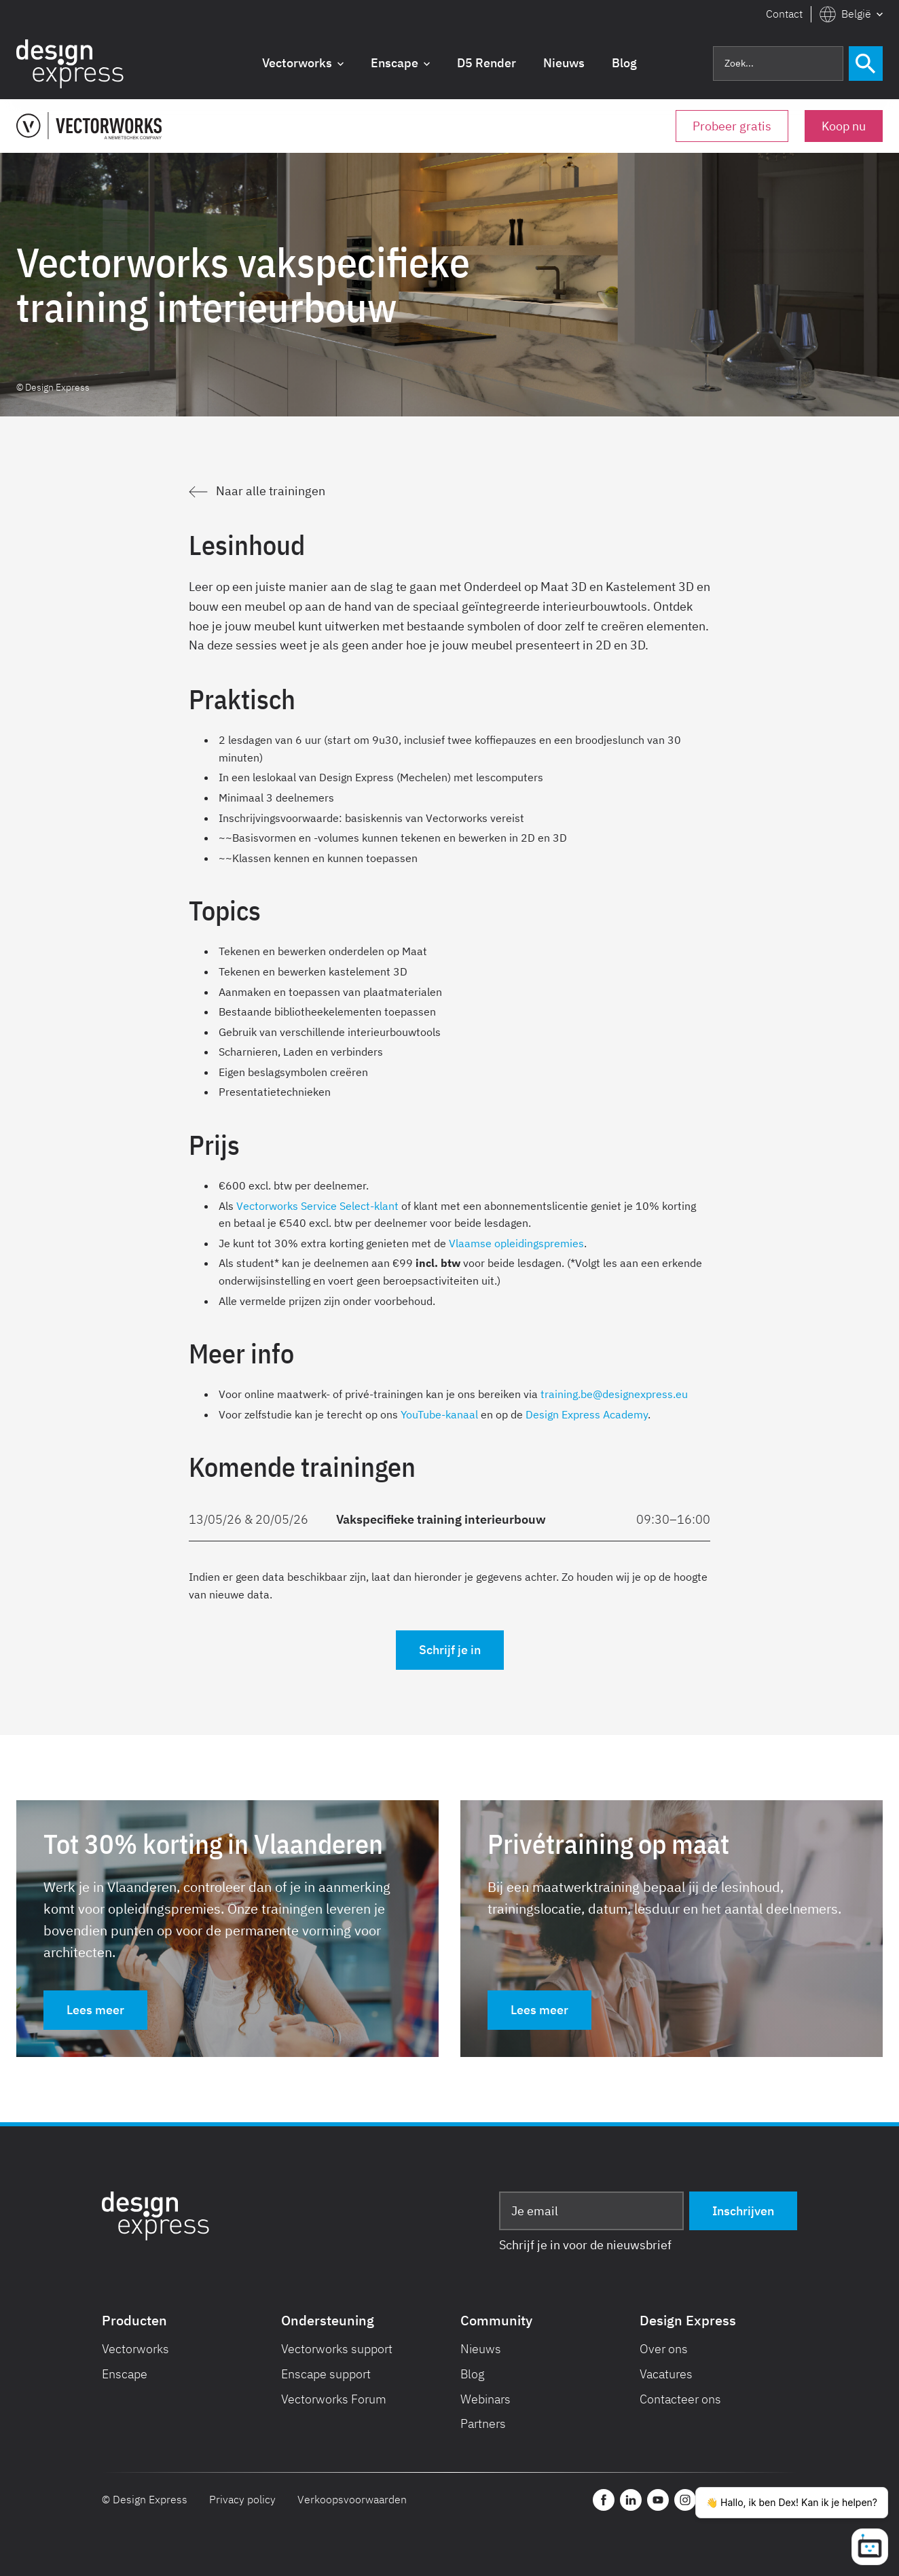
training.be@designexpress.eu (614, 1394)
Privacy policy (242, 2499)
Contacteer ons (680, 2399)
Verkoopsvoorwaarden (352, 2499)
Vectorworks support (336, 2349)
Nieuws (480, 2349)
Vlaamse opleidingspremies (516, 1243)
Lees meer (95, 2010)
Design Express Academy (587, 1414)
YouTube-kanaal (439, 1414)
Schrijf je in (450, 1650)
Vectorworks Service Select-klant (317, 1206)
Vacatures (666, 2374)
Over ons (664, 2349)
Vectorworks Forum (333, 2399)
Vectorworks (135, 2349)
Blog (472, 2374)
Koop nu (844, 126)
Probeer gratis (732, 126)
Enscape (124, 2374)
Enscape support (326, 2374)
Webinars (485, 2399)
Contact (784, 13)
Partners (483, 2423)
